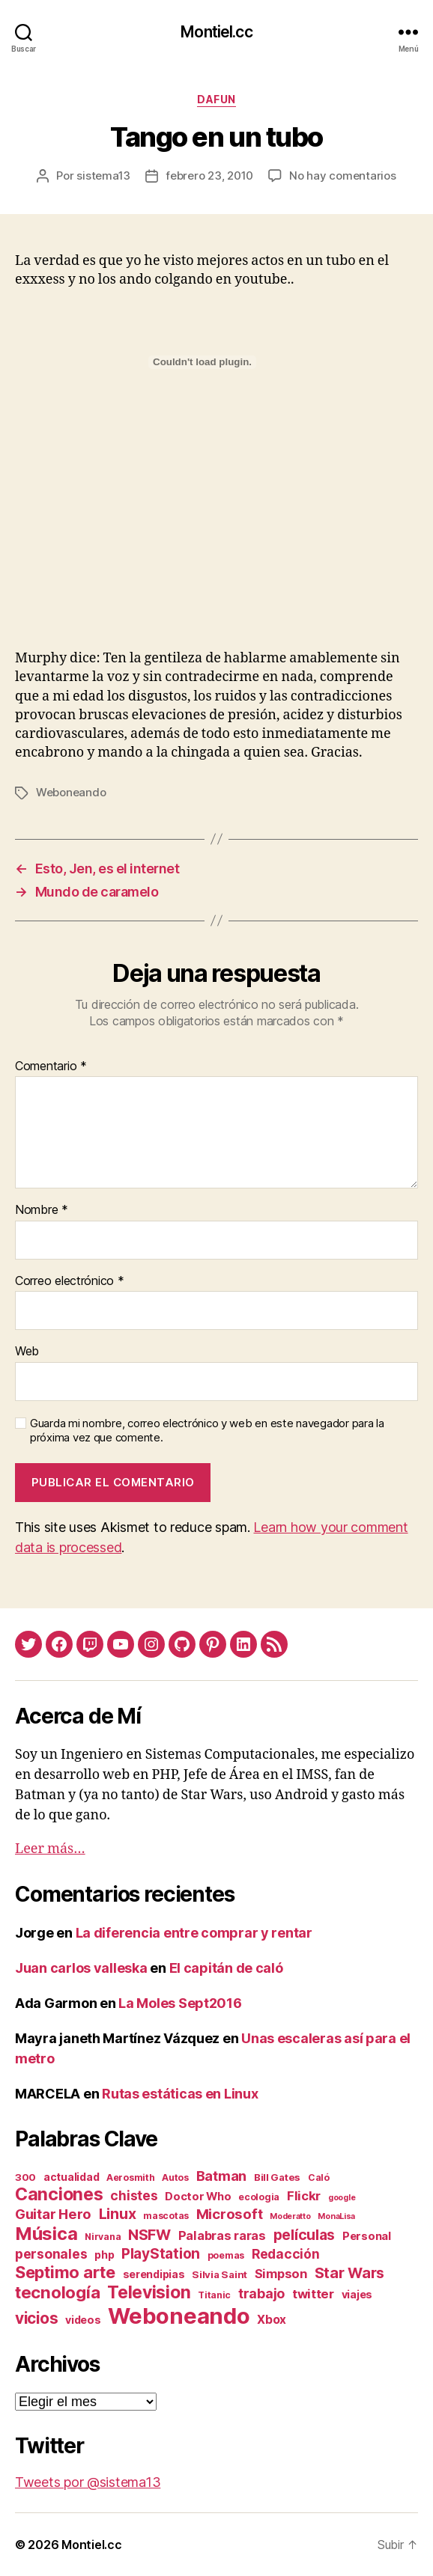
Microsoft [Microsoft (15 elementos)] (229, 2214)
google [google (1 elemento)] (341, 2198)
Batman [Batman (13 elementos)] (221, 2175)
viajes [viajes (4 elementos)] (357, 2294)
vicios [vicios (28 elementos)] (36, 2318)
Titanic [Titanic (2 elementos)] (214, 2295)
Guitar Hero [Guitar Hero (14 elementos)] (53, 2214)
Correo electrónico (69, 1281)
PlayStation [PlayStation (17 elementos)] (160, 2253)
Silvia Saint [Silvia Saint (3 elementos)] (219, 2274)
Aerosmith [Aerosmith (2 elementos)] (130, 2177)
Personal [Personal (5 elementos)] (366, 2236)
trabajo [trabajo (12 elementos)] (261, 2293)
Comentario (51, 1066)
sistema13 (103, 175)
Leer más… (50, 1849)
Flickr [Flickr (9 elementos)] (304, 2195)
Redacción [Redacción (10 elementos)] (286, 2254)
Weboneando (71, 792)
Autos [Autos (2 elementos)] (175, 2177)
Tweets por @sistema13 (87, 2482)
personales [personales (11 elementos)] (51, 2254)
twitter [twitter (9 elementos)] (313, 2293)
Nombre (41, 1210)
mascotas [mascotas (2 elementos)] (166, 2215)
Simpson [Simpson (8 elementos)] (281, 2273)
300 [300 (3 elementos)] (25, 2177)
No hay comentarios (342, 175)
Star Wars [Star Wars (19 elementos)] (350, 2273)
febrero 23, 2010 (209, 175)
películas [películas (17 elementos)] (304, 2235)
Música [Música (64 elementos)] (46, 2233)
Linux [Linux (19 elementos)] (117, 2214)
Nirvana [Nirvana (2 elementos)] (103, 2236)
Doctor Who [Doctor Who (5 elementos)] (198, 2196)
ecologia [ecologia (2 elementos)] (258, 2197)
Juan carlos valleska (81, 1968)
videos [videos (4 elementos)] (82, 2319)
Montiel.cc (216, 32)
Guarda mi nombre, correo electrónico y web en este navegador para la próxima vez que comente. (207, 1430)
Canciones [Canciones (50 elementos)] (59, 2194)
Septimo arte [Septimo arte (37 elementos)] (65, 2272)
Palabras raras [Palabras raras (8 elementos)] (222, 2235)
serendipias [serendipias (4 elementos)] (154, 2274)
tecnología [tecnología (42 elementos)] (57, 2292)
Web (27, 1351)
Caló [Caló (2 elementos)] (319, 2177)
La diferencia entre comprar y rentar (194, 1933)
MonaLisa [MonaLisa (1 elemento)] (336, 2216)
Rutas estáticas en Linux (180, 2094)
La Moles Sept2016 (179, 2003)
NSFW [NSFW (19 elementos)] (149, 2235)
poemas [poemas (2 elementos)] (226, 2255)
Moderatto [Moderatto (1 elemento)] (290, 2216)
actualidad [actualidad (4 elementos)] (71, 2176)
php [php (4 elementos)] (104, 2254)
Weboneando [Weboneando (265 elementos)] (178, 2316)
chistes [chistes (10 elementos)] (133, 2195)
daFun (216, 99)
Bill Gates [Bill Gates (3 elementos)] (277, 2177)
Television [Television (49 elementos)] (148, 2292)
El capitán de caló (226, 1968)
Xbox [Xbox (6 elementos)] (271, 2320)
